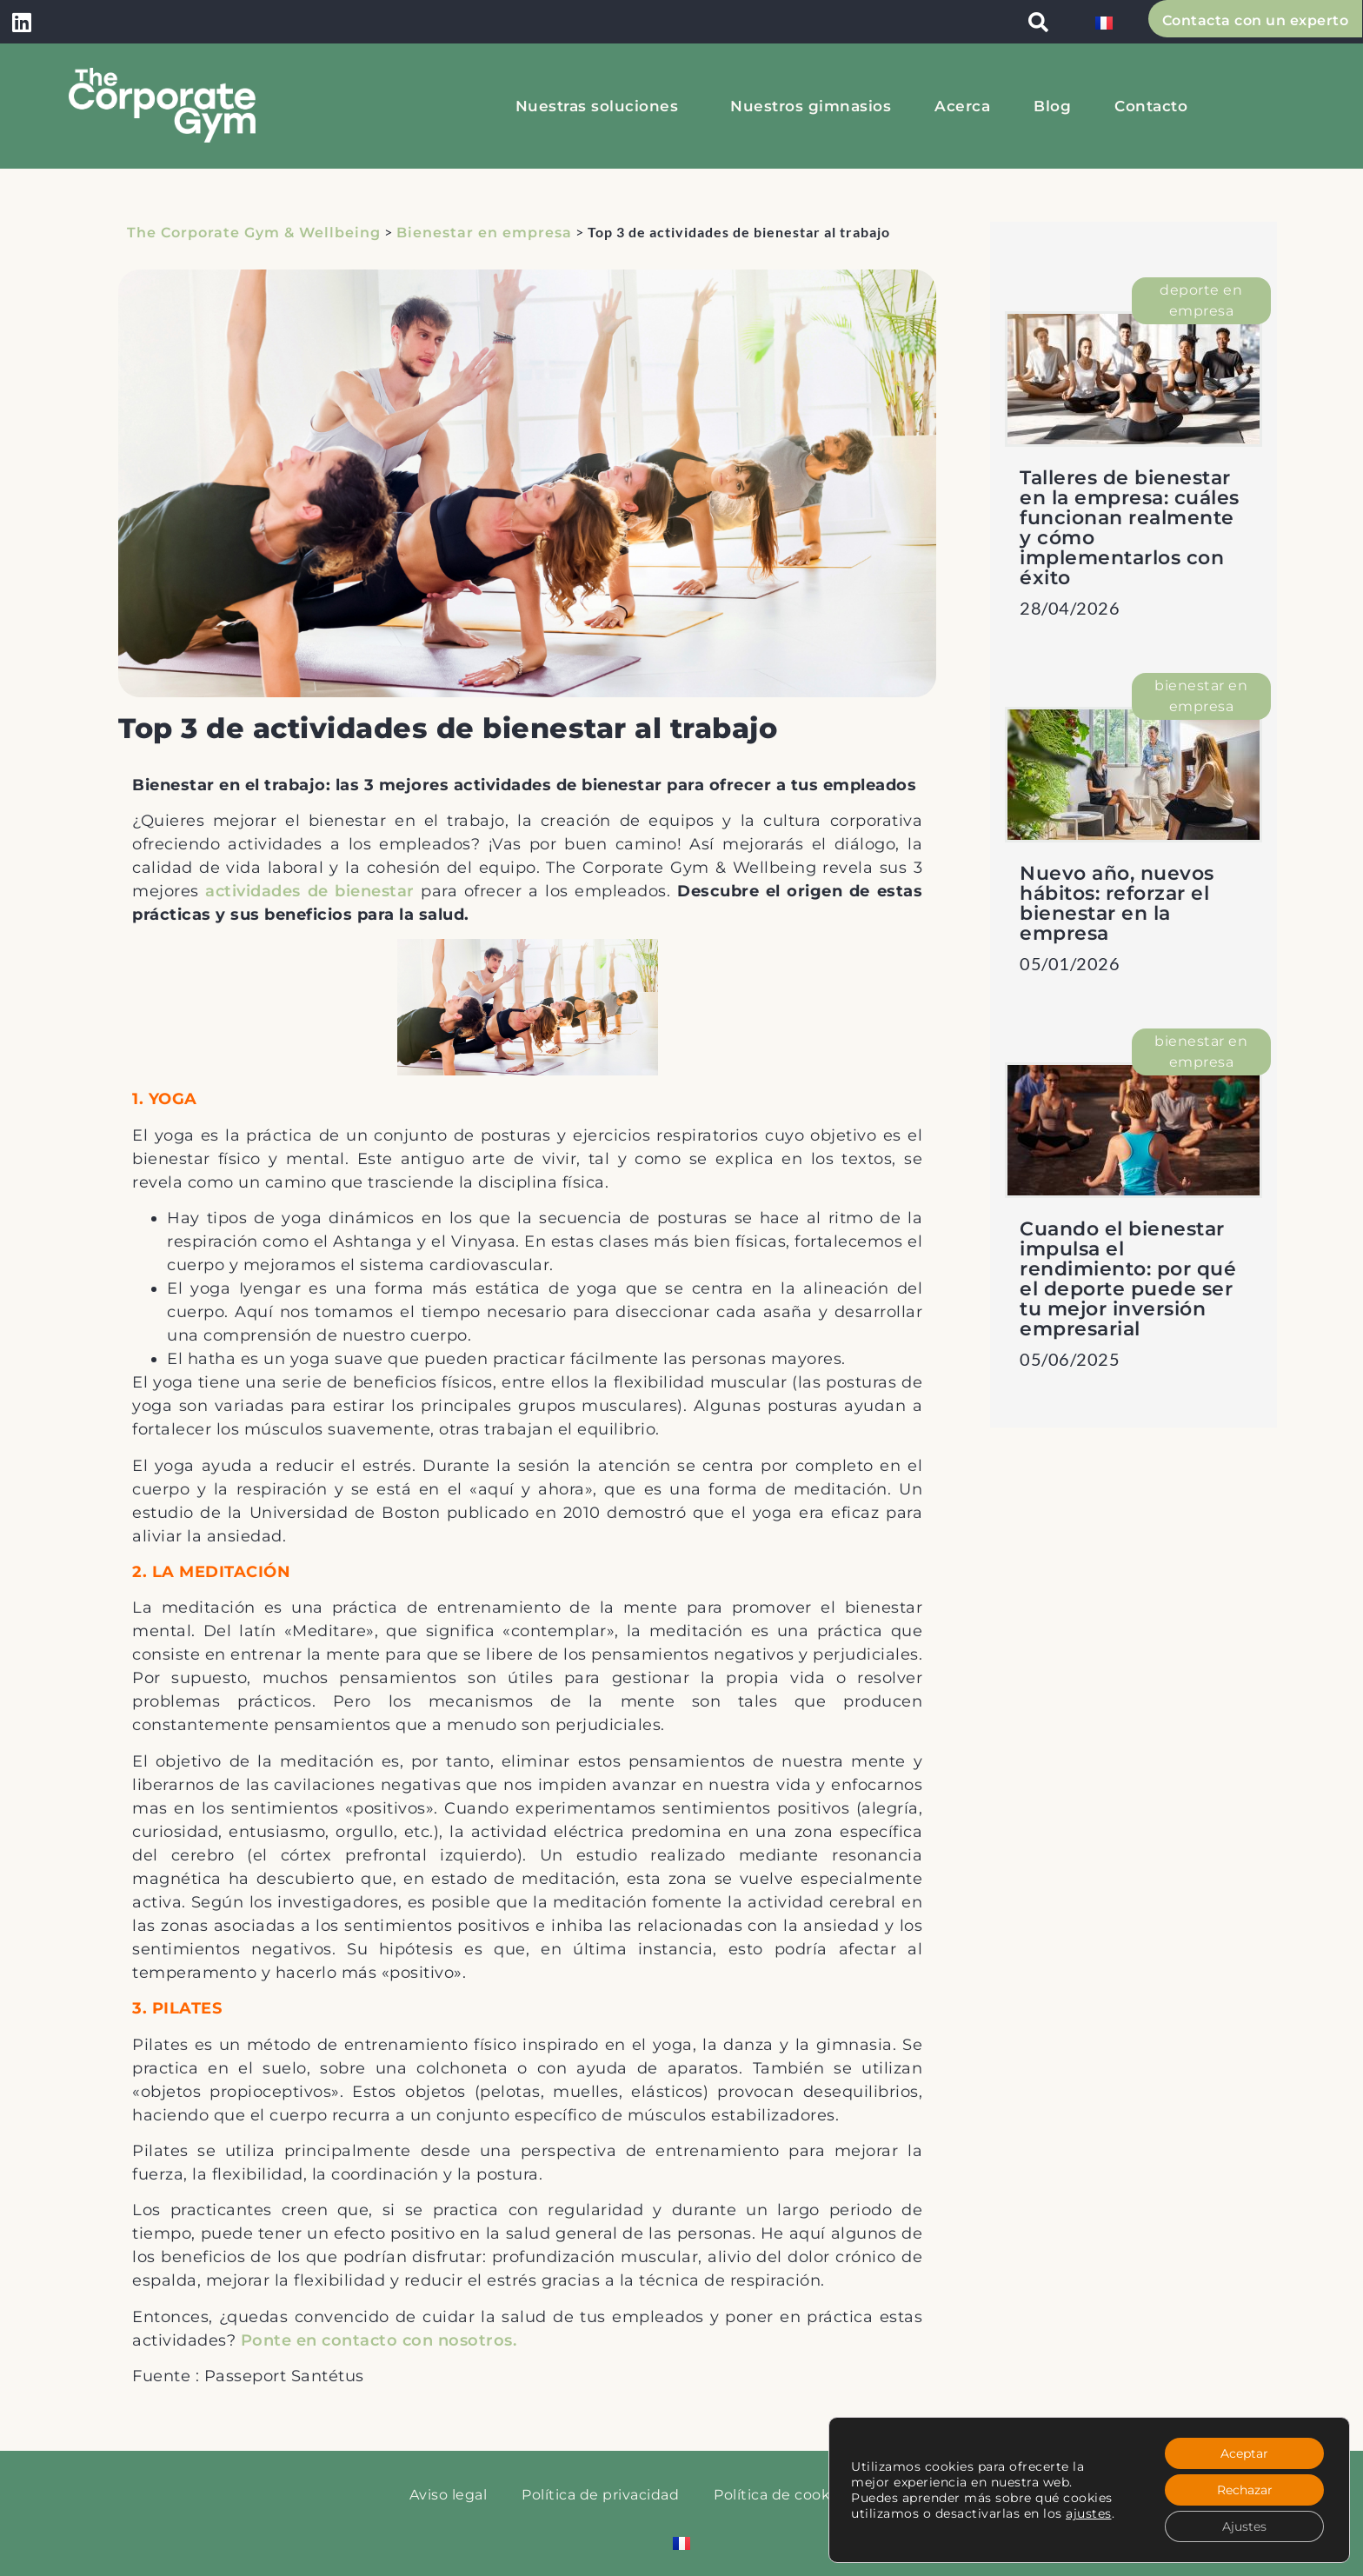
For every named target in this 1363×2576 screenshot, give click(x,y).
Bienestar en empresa (484, 232)
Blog (1052, 106)
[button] (1039, 22)
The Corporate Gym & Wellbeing (254, 232)
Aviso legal (448, 2494)
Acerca (962, 106)
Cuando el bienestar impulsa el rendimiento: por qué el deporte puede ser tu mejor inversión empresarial (1128, 1279)
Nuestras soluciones (601, 106)
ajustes (1089, 2513)
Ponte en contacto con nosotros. (379, 2340)
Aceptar (1244, 2453)
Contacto (1150, 106)
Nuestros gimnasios (810, 106)
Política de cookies (782, 2494)
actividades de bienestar (309, 891)
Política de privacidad (600, 2494)
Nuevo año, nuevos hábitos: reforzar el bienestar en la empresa (1117, 903)
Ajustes (1244, 2526)
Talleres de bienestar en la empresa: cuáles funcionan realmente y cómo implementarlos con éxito (1130, 527)
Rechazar (1245, 2490)
